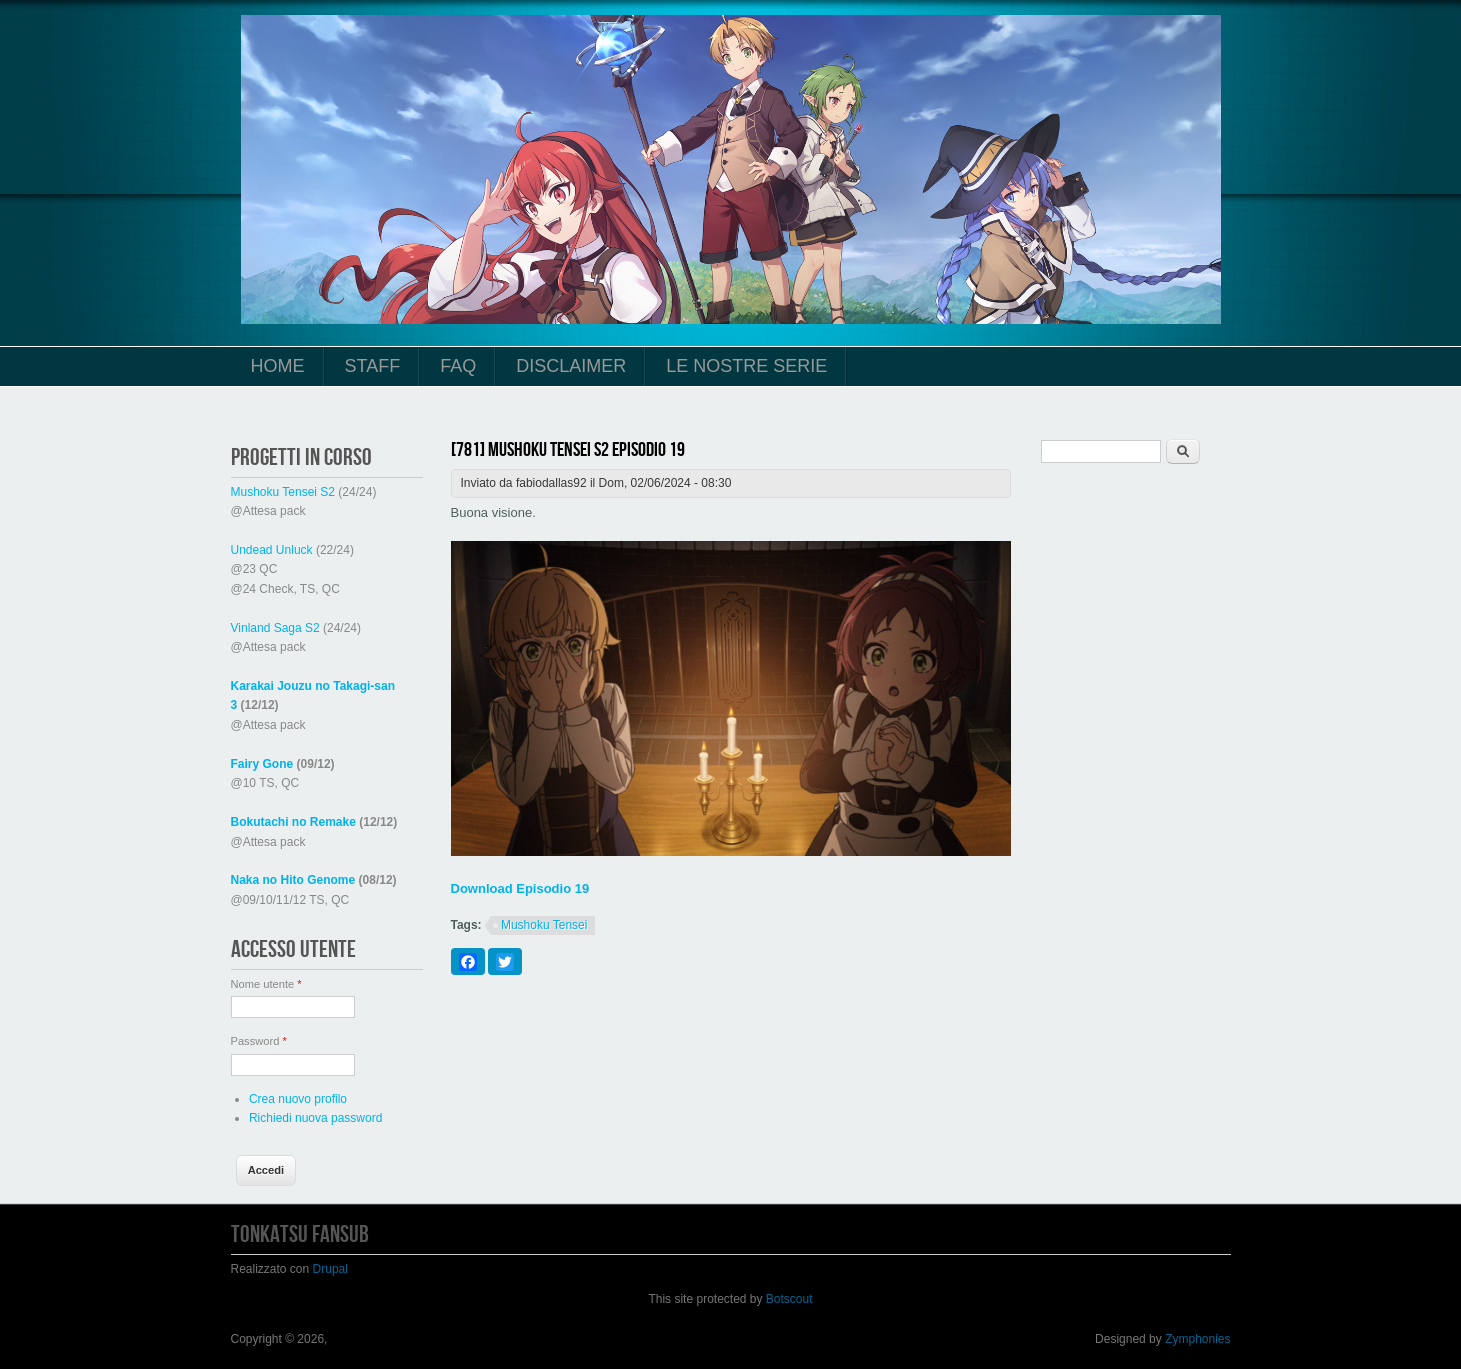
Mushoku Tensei (544, 925)
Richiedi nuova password (315, 1118)
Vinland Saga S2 (275, 628)
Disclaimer (571, 366)
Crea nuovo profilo (298, 1099)
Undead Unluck (272, 550)
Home (278, 366)
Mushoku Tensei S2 (283, 492)
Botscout (789, 1299)
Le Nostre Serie (746, 366)
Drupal (330, 1269)
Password (259, 1041)
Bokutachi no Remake (293, 822)
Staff (373, 366)
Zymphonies (1197, 1339)
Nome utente (266, 984)
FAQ (458, 366)
